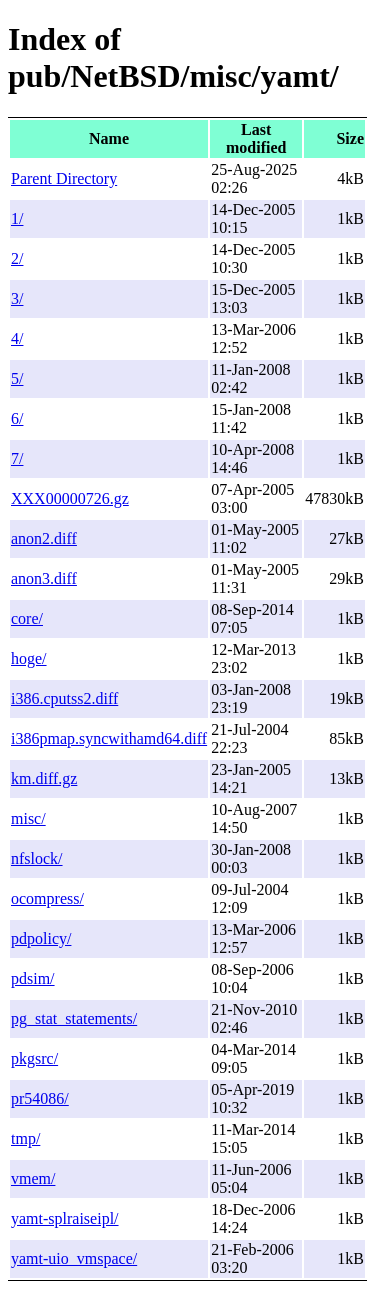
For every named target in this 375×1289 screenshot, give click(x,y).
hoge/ (29, 658)
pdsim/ (33, 978)
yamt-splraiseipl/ (65, 1218)
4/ (17, 338)
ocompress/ (47, 898)
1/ (17, 218)
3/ (17, 298)
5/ (17, 378)
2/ (17, 258)
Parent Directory (64, 178)
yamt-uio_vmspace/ (74, 1258)
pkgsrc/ (34, 1058)
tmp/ (25, 1138)
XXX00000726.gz (70, 498)
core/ (27, 618)
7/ (17, 458)
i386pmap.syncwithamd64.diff (109, 738)
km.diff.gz (44, 778)
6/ (17, 418)
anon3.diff (44, 578)
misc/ (28, 818)
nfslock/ (37, 858)
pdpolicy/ (41, 938)
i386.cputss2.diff (64, 698)
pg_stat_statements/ (74, 1018)
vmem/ (33, 1178)
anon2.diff (44, 538)
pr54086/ (40, 1098)
